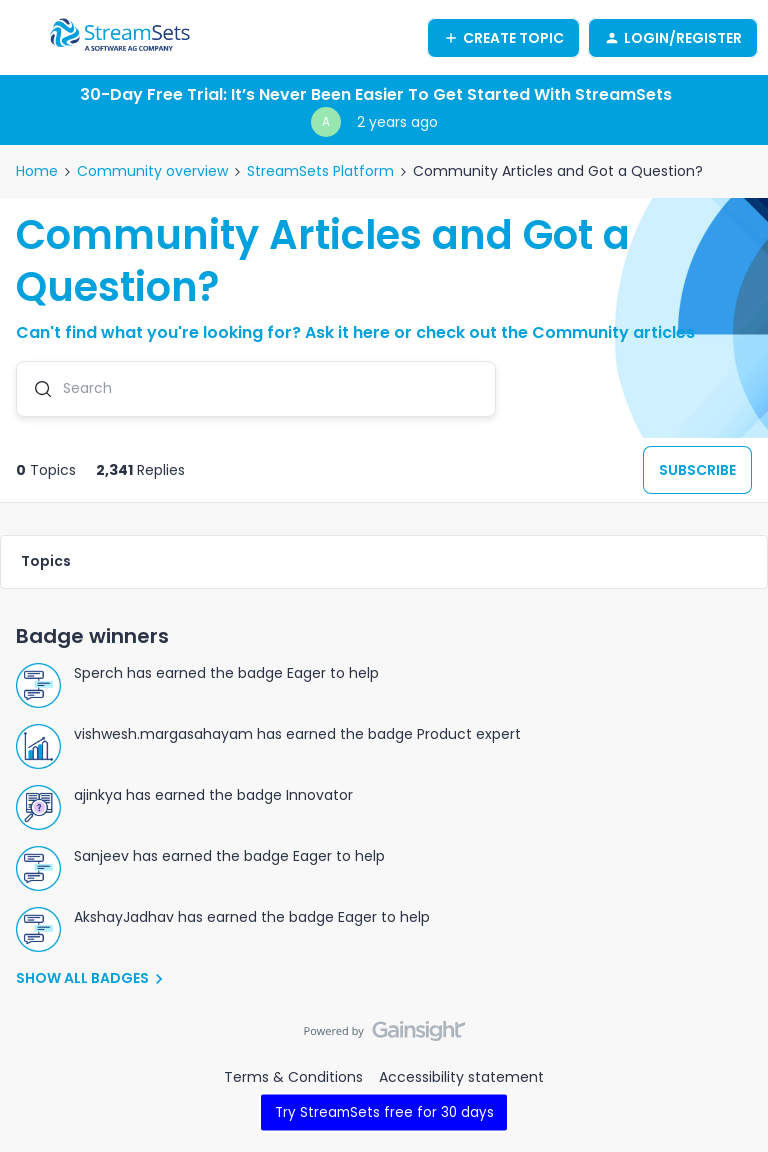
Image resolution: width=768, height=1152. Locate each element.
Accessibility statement (461, 1077)
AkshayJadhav (124, 917)
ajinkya (98, 795)
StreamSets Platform (320, 171)
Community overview (152, 171)
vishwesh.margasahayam (163, 734)
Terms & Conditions (293, 1077)
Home (37, 171)
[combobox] (256, 389)
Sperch (98, 673)
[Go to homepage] (120, 38)
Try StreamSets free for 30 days (384, 1111)
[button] (22, 41)
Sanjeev (101, 856)
